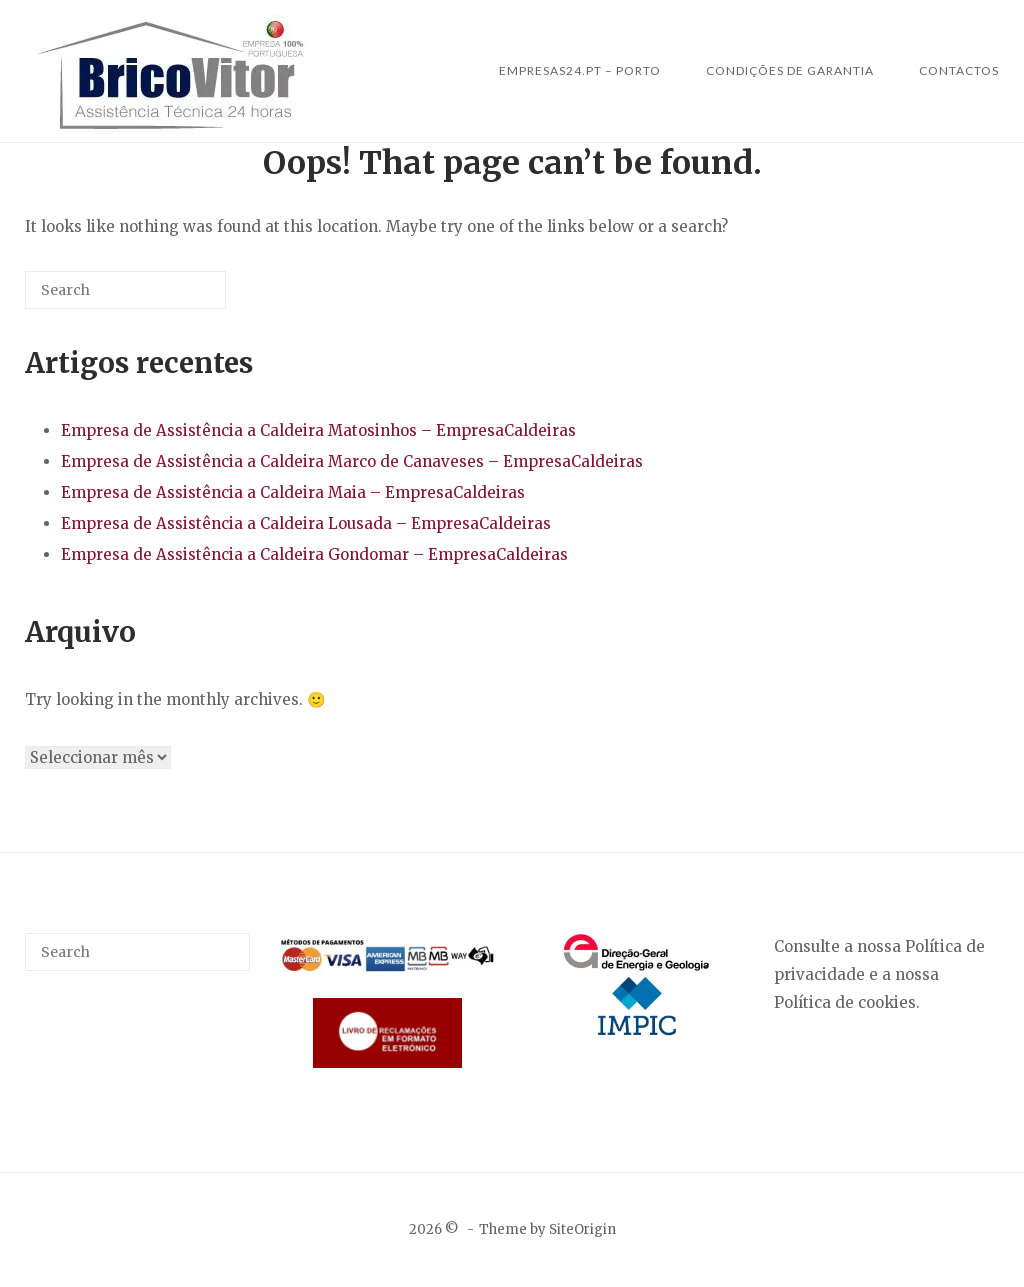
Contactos (959, 70)
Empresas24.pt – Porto (580, 70)
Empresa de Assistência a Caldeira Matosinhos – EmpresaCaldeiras (318, 430)
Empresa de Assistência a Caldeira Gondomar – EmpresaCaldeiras (314, 554)
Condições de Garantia (790, 70)
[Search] (181, 297)
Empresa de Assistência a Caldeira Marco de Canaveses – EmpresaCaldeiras (352, 461)
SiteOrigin (582, 1229)
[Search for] (125, 290)
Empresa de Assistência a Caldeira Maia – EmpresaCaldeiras (293, 492)
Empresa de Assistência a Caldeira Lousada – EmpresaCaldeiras (306, 523)
